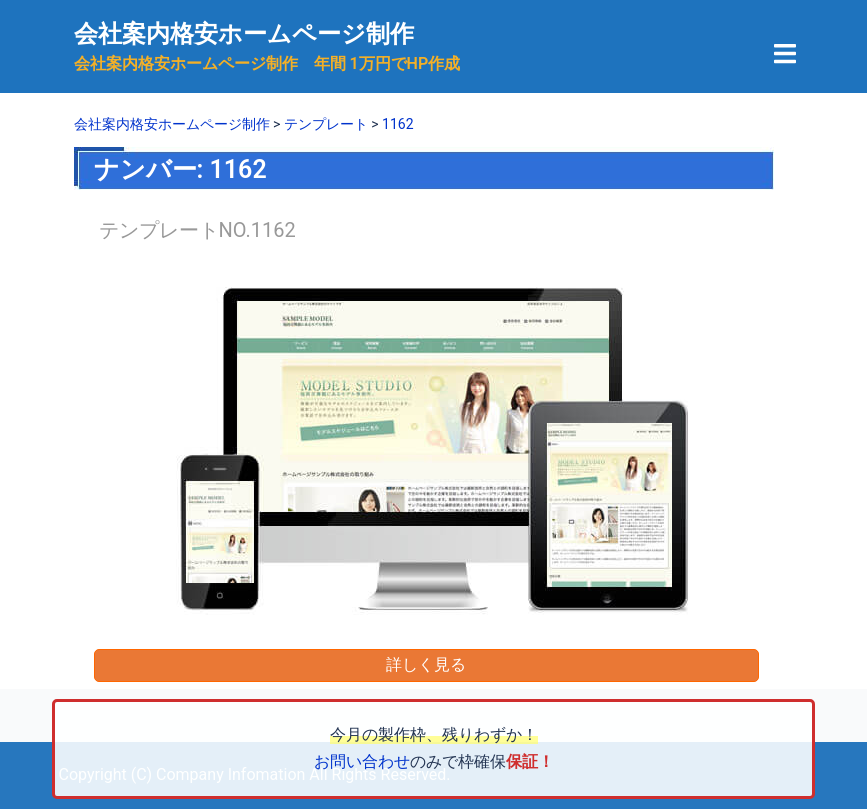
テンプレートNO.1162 (197, 230)
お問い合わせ (362, 761)
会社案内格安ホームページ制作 (244, 34)
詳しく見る (426, 664)
